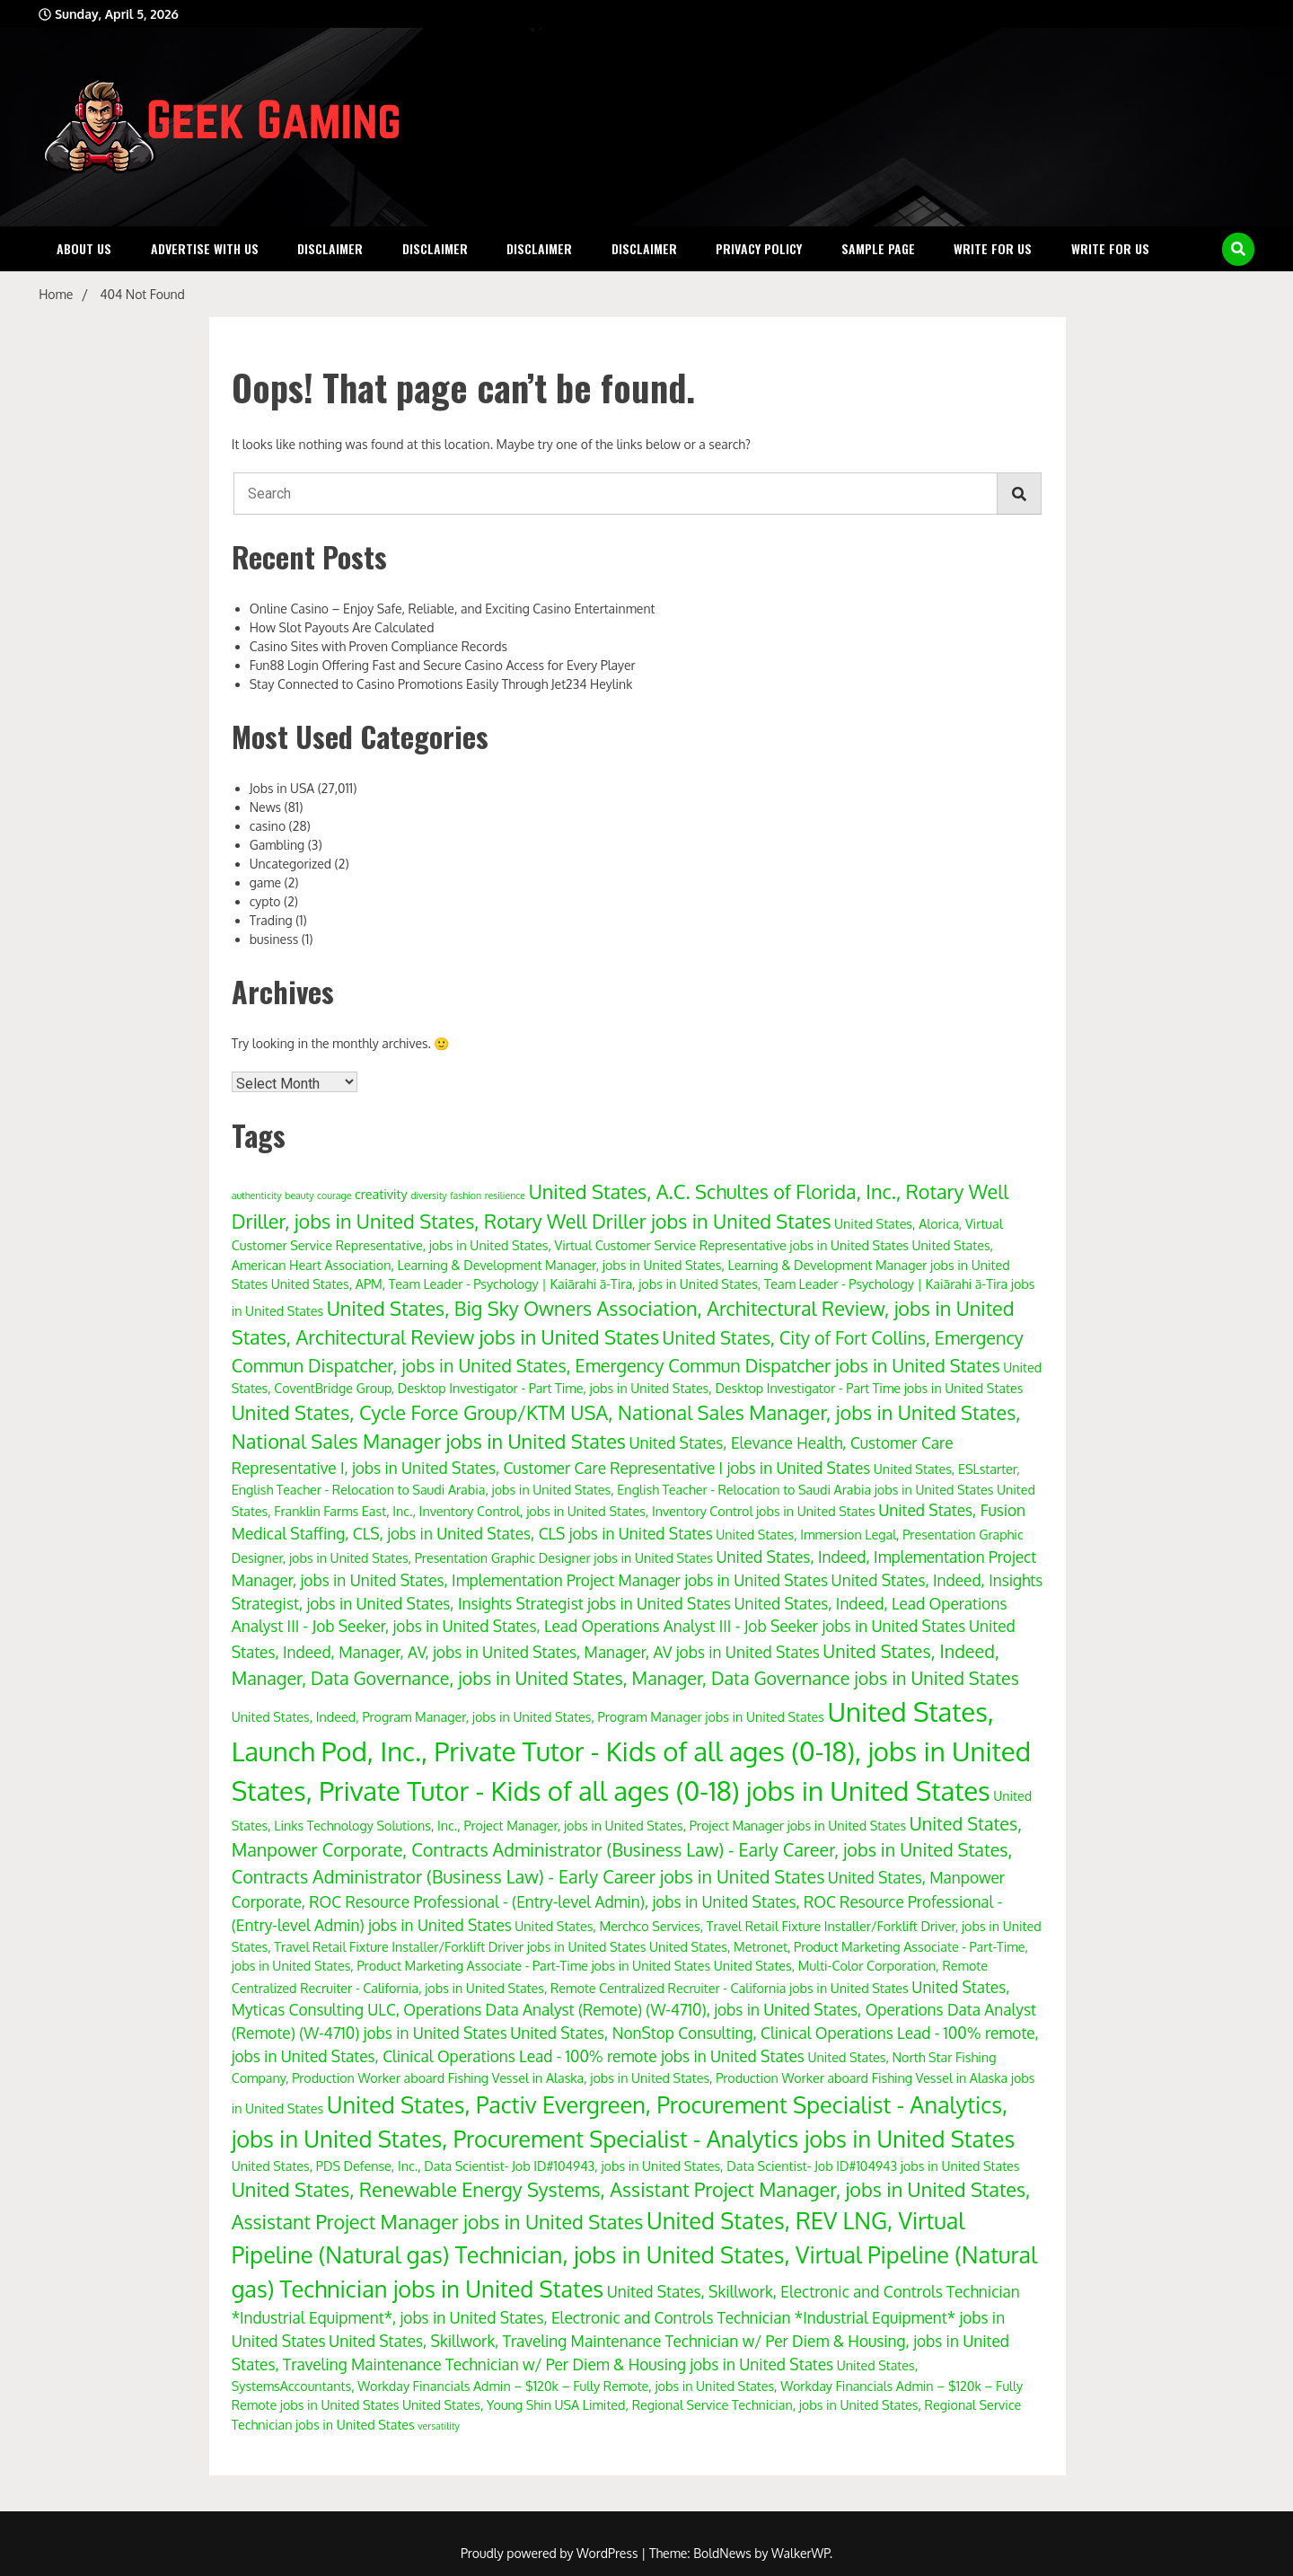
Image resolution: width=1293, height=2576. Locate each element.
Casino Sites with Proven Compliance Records (378, 646)
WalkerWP (800, 2553)
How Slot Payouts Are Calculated (342, 627)
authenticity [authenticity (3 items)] (257, 1195)
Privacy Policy (759, 248)
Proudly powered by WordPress (551, 2553)
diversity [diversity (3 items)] (428, 1195)
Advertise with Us (205, 248)
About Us (84, 248)
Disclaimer (330, 248)
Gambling (277, 844)
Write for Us (993, 248)
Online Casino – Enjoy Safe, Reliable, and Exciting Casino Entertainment (452, 608)
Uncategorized (290, 863)
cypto (265, 901)
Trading (271, 920)
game (265, 882)
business (274, 939)
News (265, 807)
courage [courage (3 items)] (334, 1195)
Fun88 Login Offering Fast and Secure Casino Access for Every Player (443, 665)
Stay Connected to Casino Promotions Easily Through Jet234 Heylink (441, 684)
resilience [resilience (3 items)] (505, 1195)
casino (268, 826)
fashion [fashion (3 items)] (465, 1195)
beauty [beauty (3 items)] (299, 1195)
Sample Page (878, 248)
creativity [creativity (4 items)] (381, 1194)
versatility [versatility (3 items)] (439, 2426)
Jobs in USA (282, 788)
